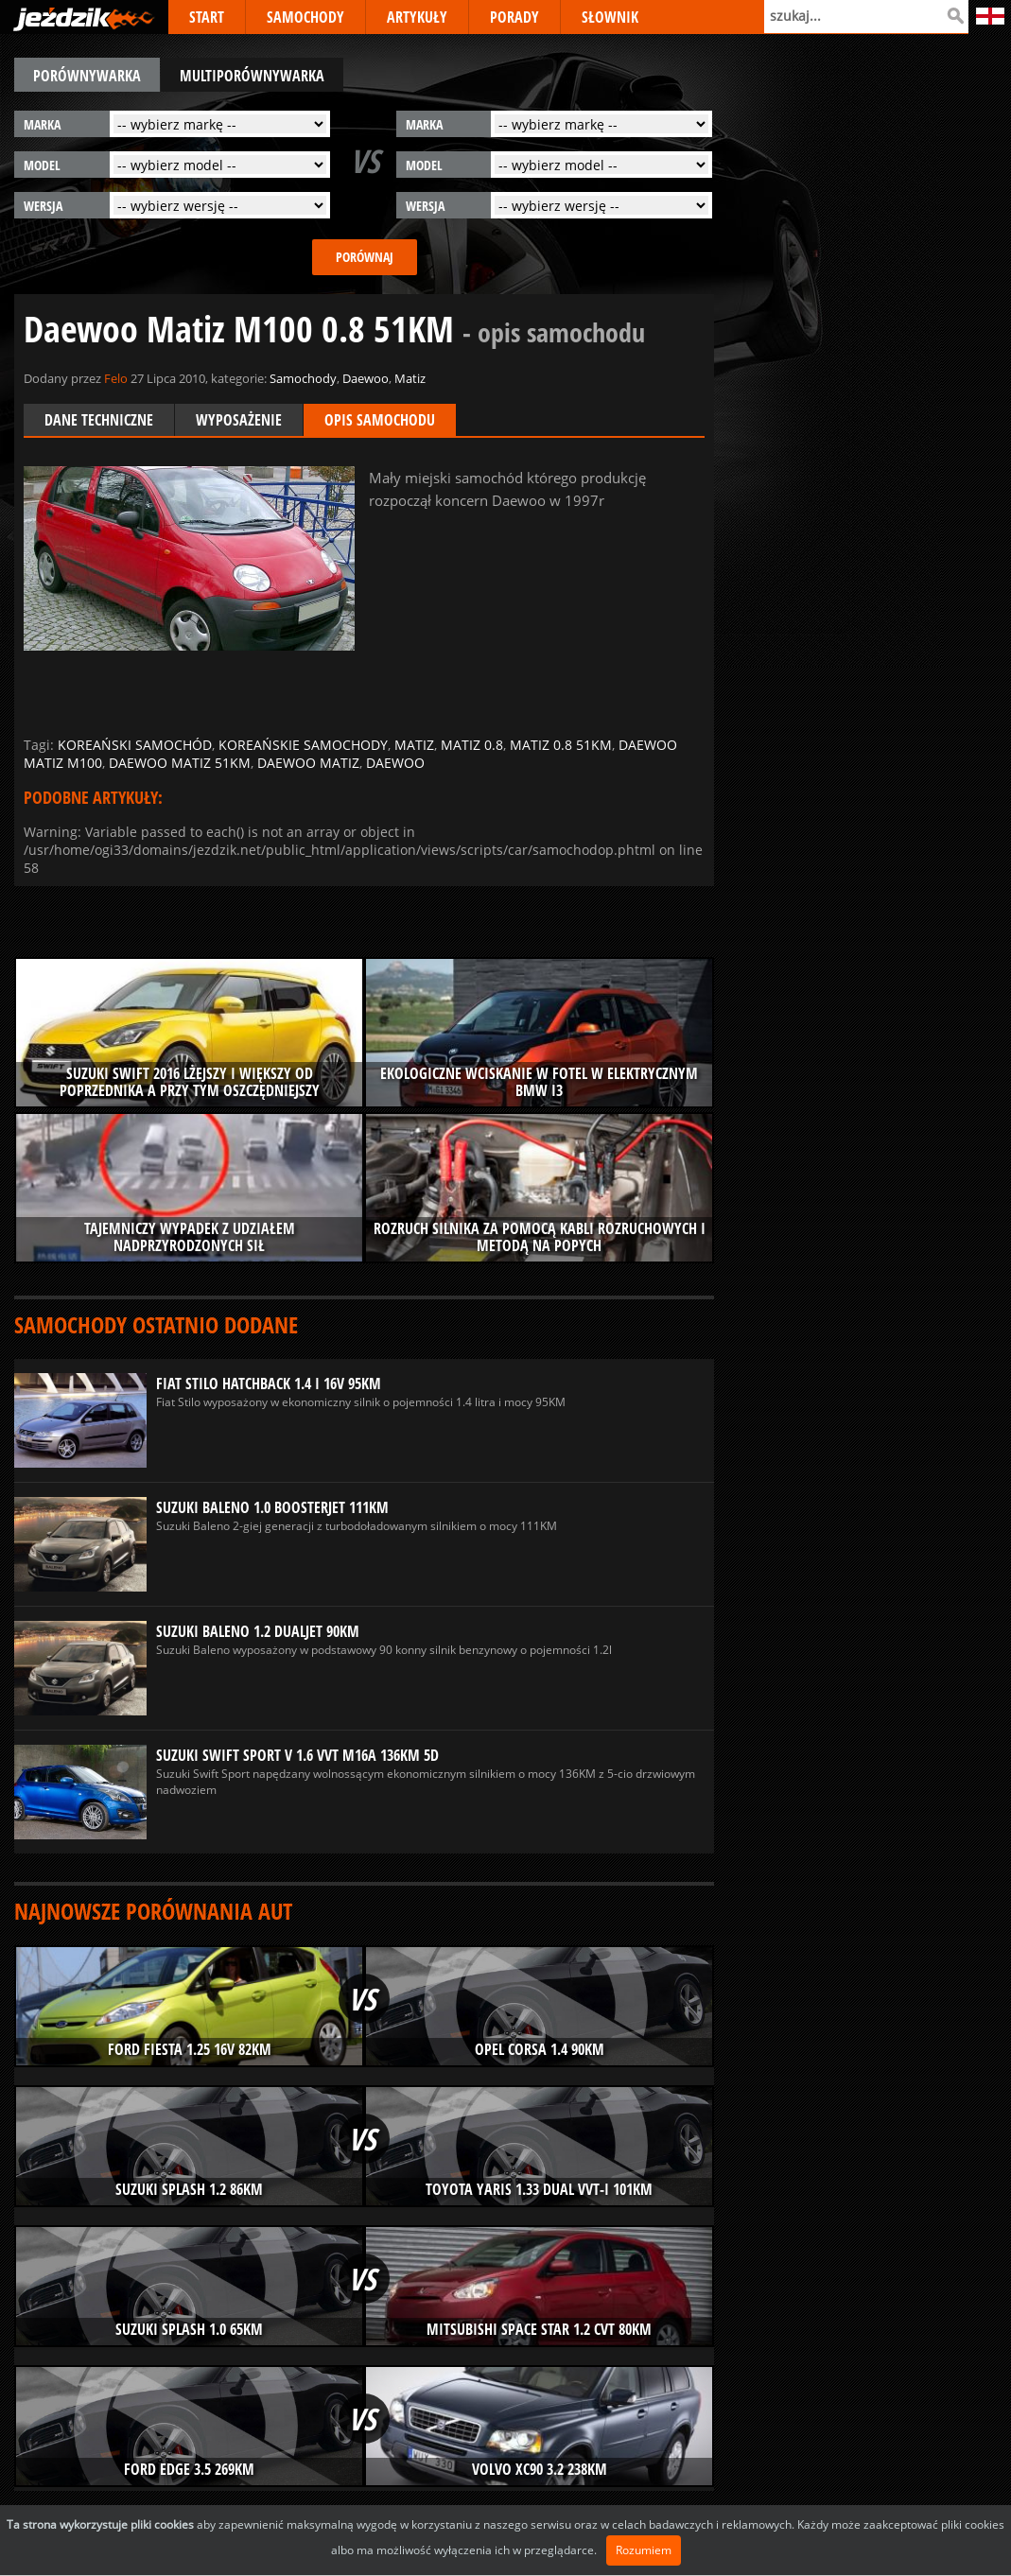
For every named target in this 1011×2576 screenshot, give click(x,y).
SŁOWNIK (610, 17)
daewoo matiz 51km (180, 763)
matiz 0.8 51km (561, 745)
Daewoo (365, 378)
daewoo (395, 763)
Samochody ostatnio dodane (156, 1324)
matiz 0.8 (472, 745)
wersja (43, 206)
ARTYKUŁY (417, 17)
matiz (414, 745)
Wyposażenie (239, 419)
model (42, 165)
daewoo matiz (308, 763)
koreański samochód (135, 745)
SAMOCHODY (305, 17)
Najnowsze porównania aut (153, 1910)
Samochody (303, 378)
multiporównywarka (252, 75)
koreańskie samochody (303, 745)
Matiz (410, 378)
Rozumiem (643, 2550)
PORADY (514, 17)
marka (42, 124)
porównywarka (87, 75)
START (206, 17)
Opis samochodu (379, 419)
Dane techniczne (98, 419)
